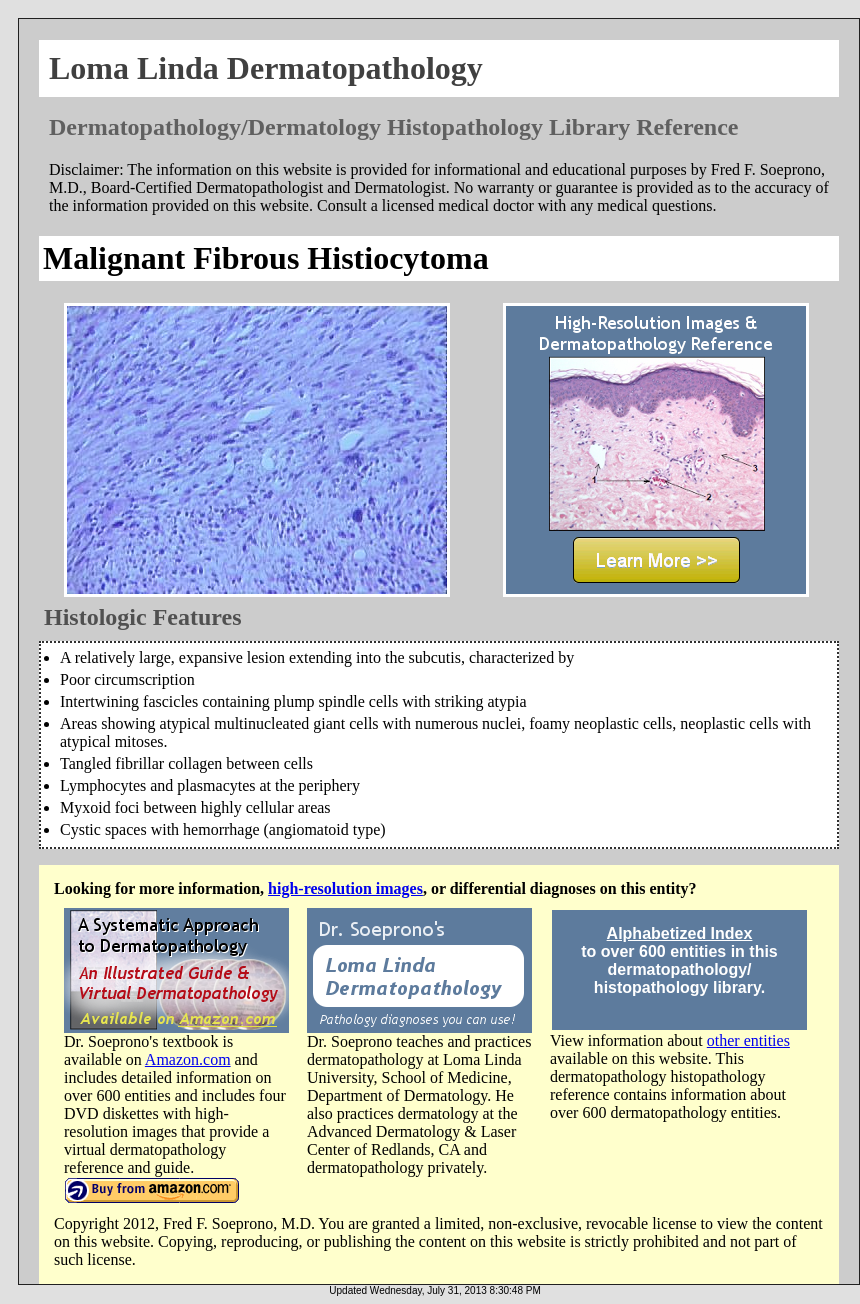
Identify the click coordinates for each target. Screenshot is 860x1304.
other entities (748, 1040)
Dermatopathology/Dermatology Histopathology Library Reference (393, 127)
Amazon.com (188, 1059)
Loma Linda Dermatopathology (266, 68)
